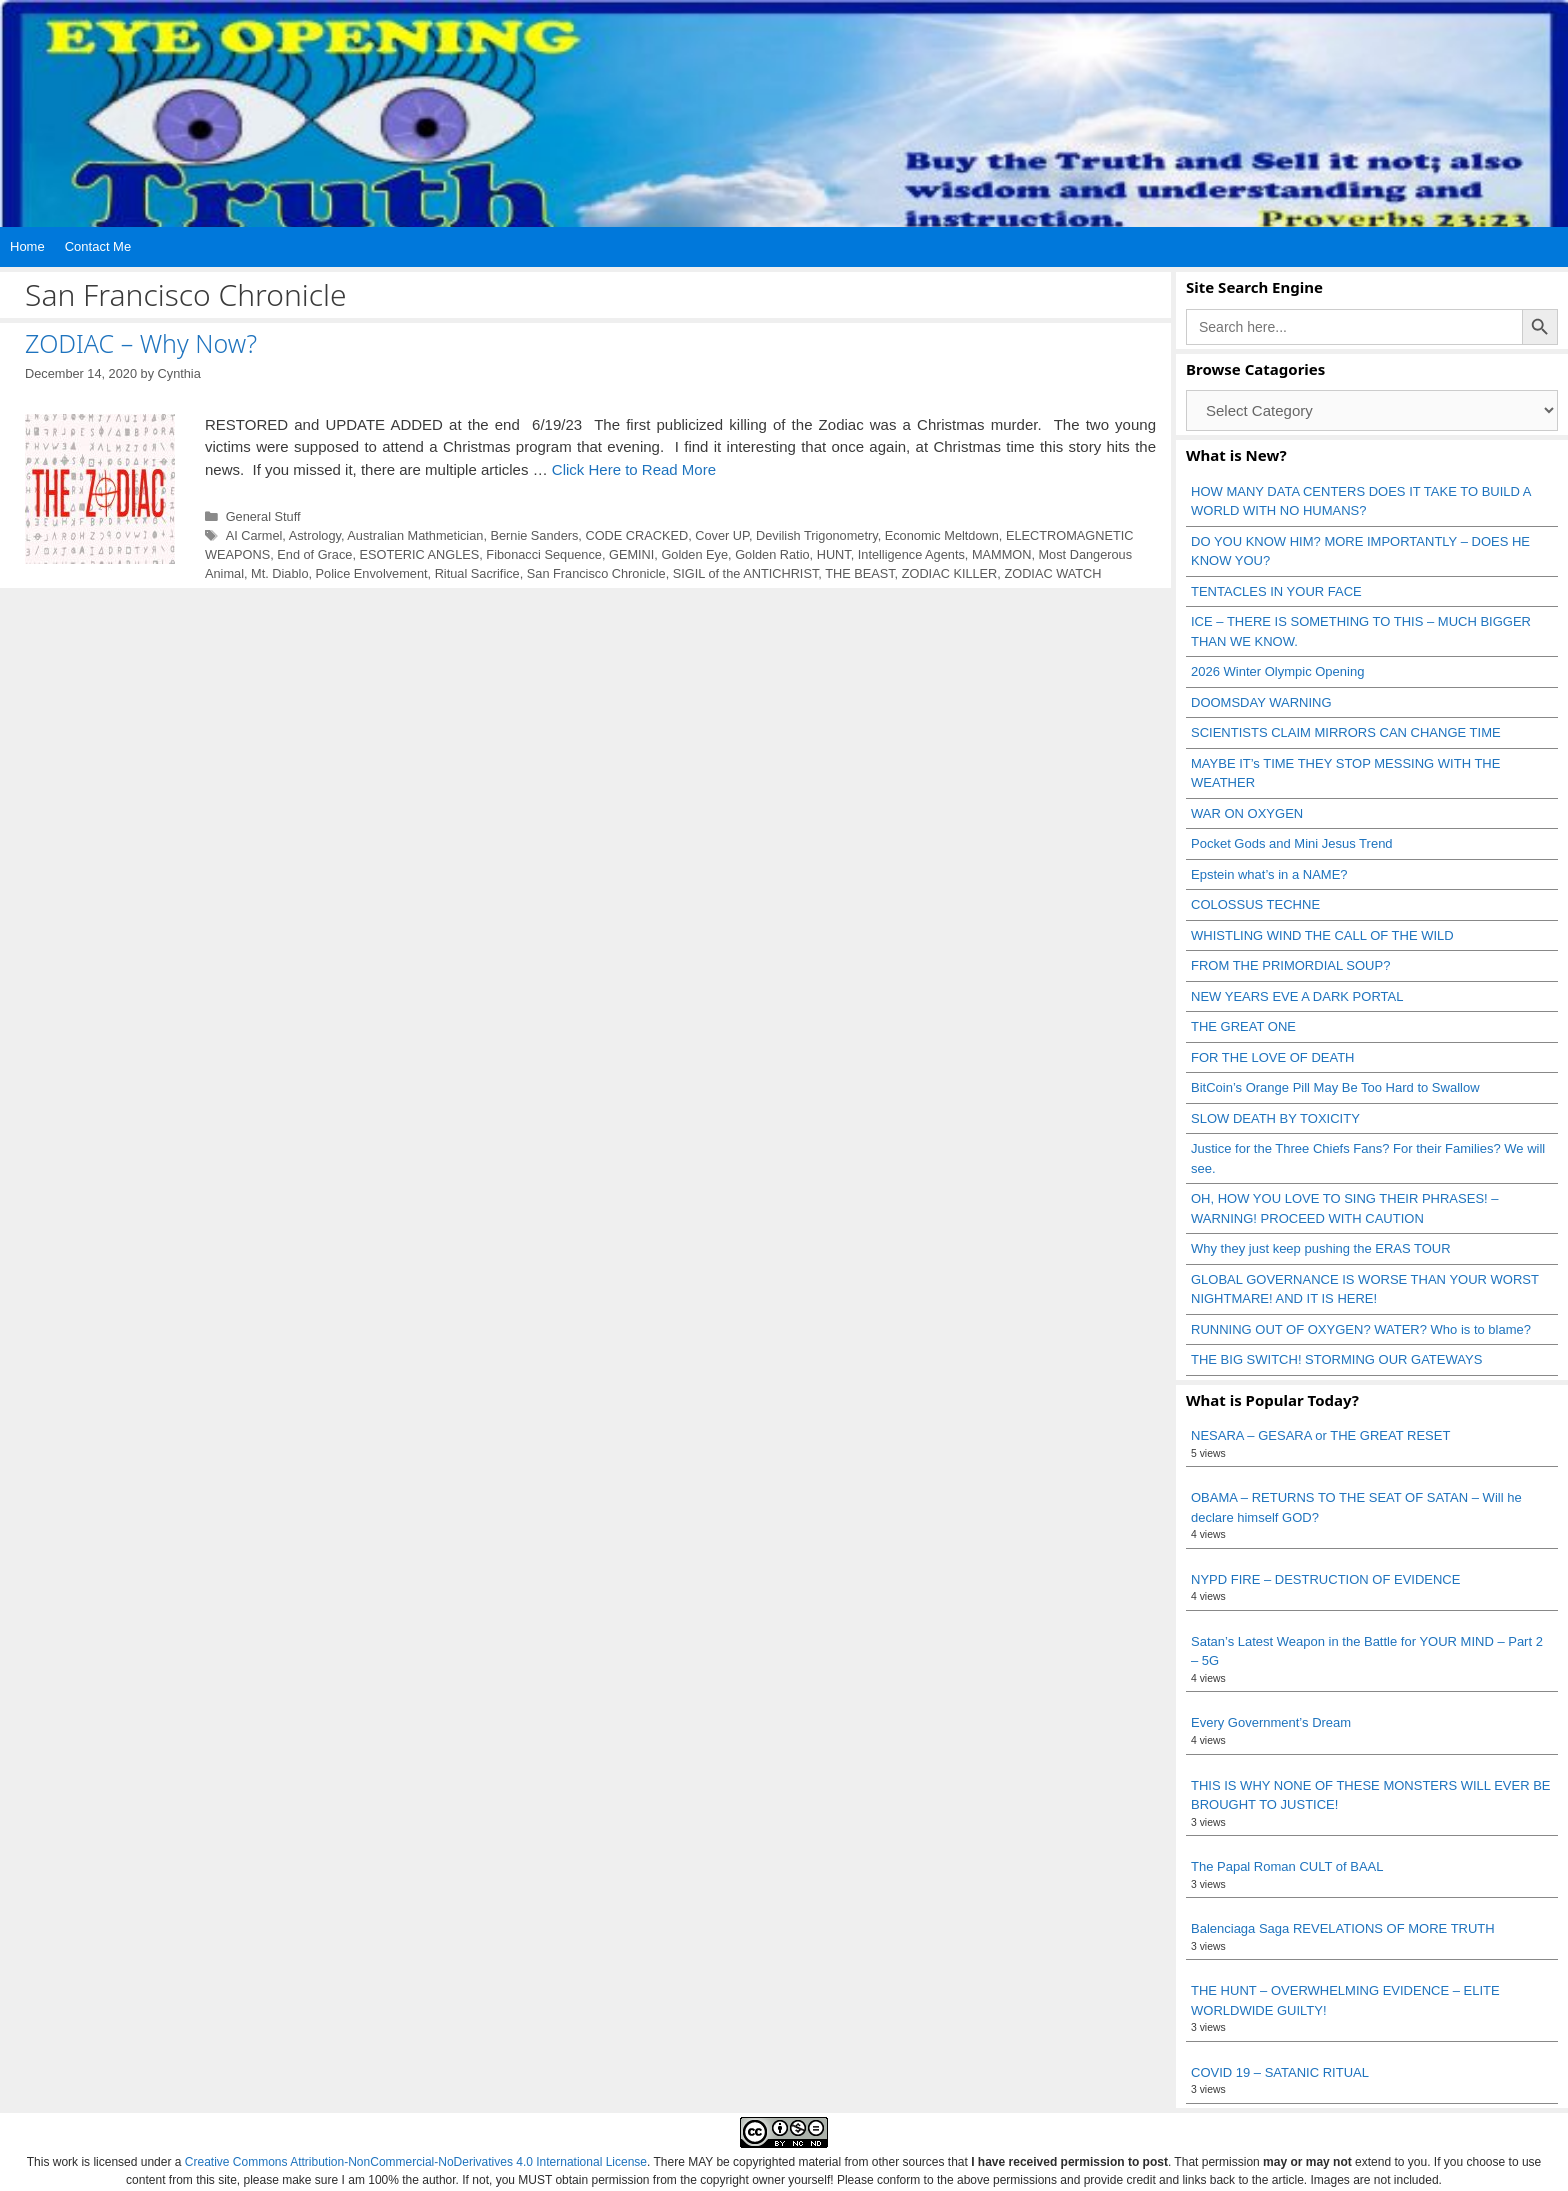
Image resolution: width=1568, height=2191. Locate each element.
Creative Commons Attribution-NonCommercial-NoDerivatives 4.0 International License (416, 2162)
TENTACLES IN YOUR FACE (1276, 591)
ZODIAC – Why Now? (141, 343)
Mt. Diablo (279, 573)
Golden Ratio (772, 554)
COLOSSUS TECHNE (1255, 904)
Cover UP (722, 535)
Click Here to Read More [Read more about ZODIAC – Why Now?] (634, 469)
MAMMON (1002, 554)
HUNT (834, 554)
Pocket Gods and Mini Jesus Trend (1292, 843)
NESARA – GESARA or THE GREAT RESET (1320, 1435)
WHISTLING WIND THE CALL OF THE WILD (1322, 935)
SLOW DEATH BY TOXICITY (1275, 1118)
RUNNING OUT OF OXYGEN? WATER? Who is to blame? (1361, 1329)
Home (27, 246)
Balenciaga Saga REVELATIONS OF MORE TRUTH (1343, 1928)
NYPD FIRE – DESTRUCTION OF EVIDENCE (1325, 1579)
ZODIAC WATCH (1052, 573)
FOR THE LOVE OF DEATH (1272, 1057)
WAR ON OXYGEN (1247, 813)
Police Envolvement (372, 573)
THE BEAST (859, 573)
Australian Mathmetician (415, 535)
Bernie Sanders (534, 535)
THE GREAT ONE (1243, 1026)
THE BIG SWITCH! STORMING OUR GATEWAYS (1336, 1359)
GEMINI (631, 554)
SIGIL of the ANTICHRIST (746, 573)
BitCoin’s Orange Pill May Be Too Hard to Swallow (1335, 1087)
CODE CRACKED (636, 535)
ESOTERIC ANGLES (420, 554)
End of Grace (314, 554)
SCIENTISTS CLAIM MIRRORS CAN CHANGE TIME (1346, 732)
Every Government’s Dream (1271, 1722)
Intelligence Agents (911, 554)
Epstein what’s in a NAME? (1269, 874)
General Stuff (263, 516)
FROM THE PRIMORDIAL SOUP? (1290, 965)
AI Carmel (254, 535)
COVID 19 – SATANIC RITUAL (1280, 2072)
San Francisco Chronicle (596, 573)
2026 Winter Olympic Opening (1277, 671)
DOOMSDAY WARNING (1261, 702)
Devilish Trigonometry (817, 535)
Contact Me (98, 246)
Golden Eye (694, 554)
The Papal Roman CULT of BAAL (1287, 1866)
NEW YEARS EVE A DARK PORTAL (1297, 996)
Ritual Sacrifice (477, 573)
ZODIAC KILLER (950, 573)
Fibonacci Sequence (544, 554)
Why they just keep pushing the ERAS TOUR (1321, 1248)
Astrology (315, 535)
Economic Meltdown (942, 535)
